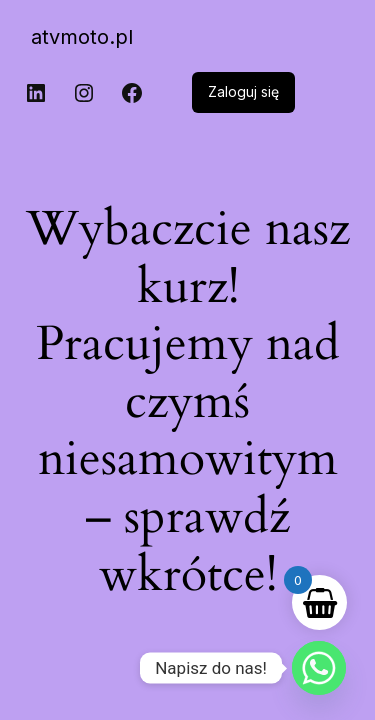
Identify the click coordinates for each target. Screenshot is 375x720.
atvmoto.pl (82, 37)
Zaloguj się (243, 91)
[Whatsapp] (319, 668)
